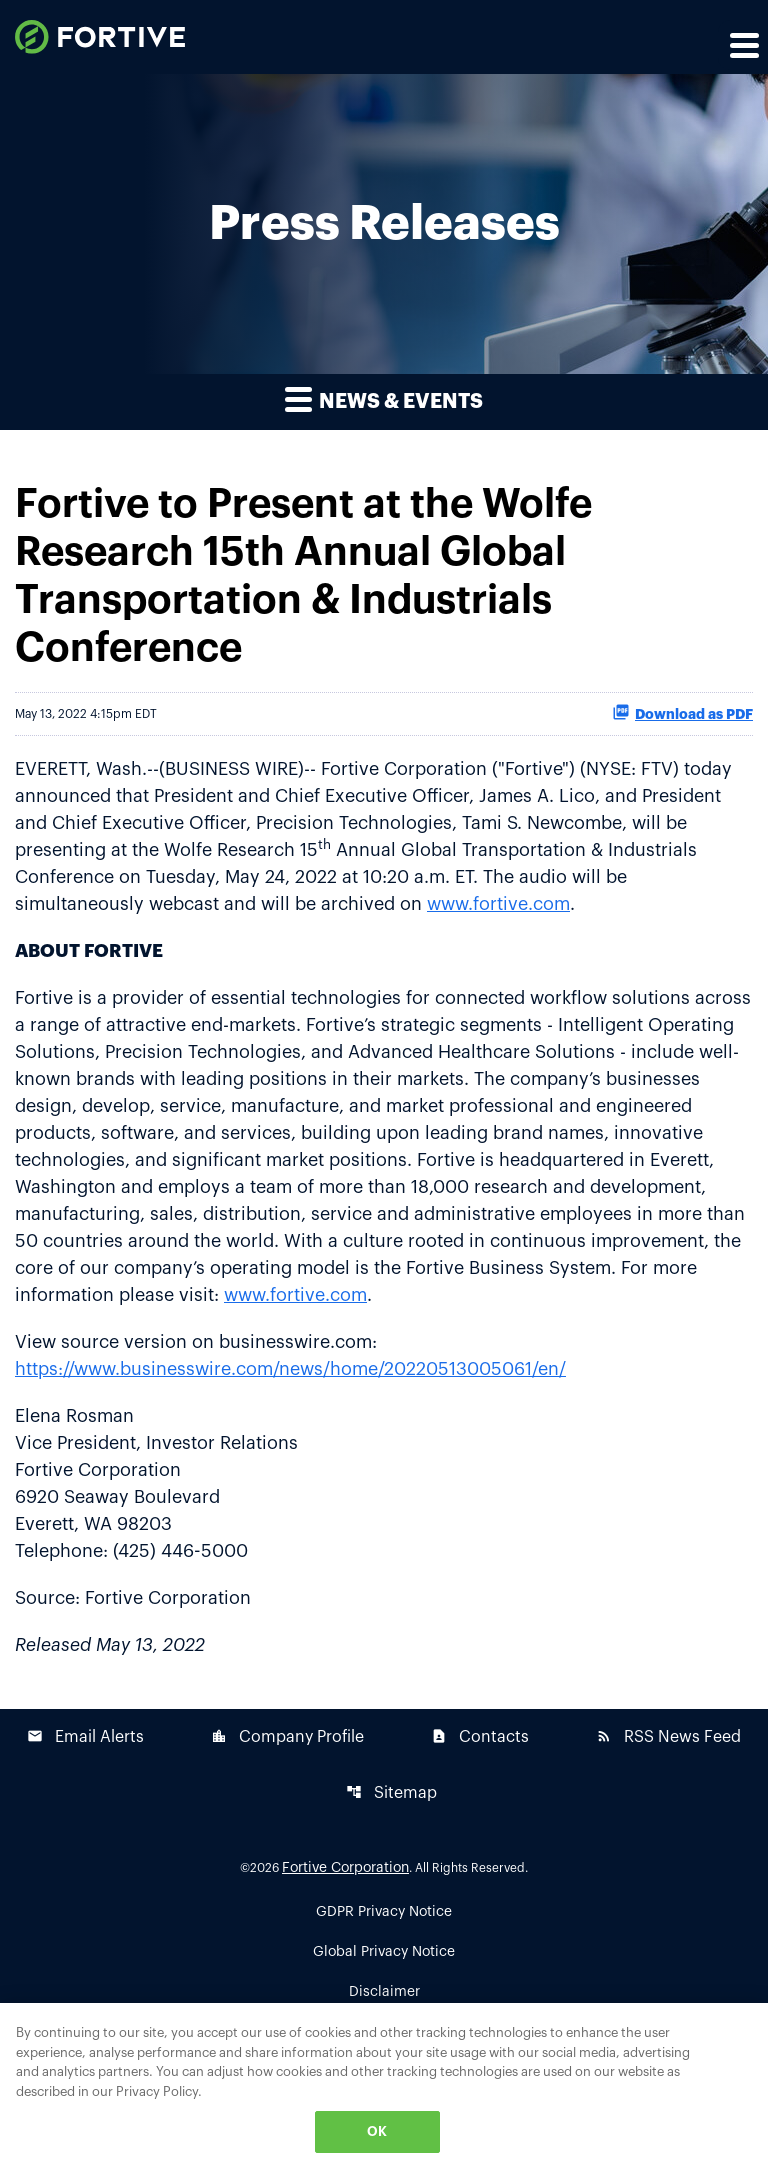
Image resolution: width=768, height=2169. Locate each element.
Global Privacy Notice (384, 1952)
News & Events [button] (384, 398)
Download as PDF (682, 712)
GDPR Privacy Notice (384, 1912)
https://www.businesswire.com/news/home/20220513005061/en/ (290, 1369)
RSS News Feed (668, 1736)
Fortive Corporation (345, 1868)
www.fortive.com (498, 904)
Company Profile (287, 1736)
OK (377, 2131)
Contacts (480, 1736)
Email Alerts (85, 1736)
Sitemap (391, 1792)
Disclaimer (384, 1992)
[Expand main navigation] (743, 45)
